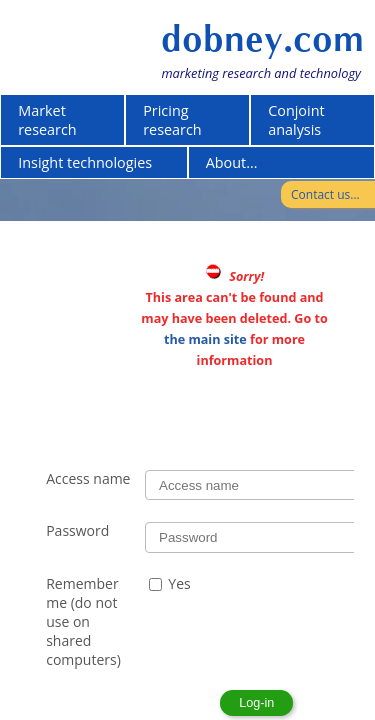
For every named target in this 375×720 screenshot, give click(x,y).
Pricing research (172, 120)
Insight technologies (85, 162)
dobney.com (262, 39)
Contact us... (325, 194)
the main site (205, 339)
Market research (47, 120)
